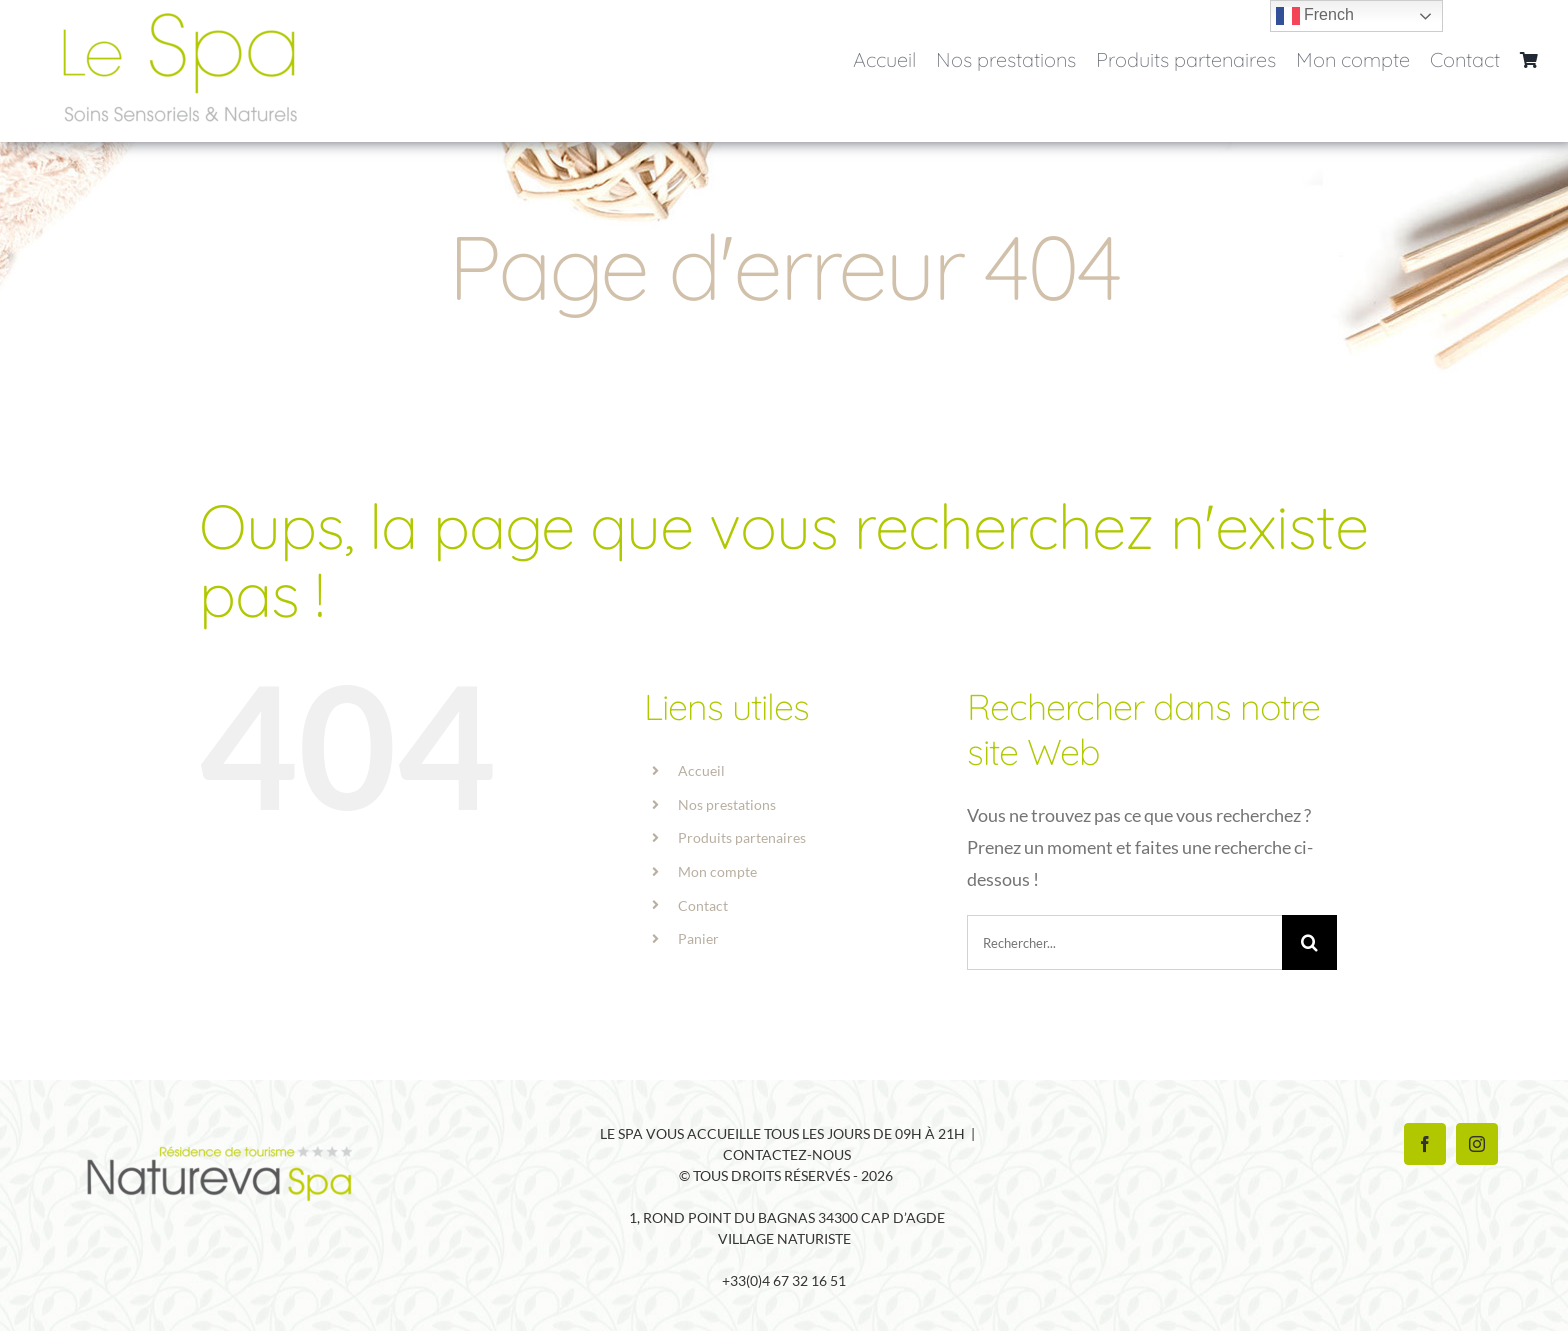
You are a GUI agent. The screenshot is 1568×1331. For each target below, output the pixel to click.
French (1315, 16)
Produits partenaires (742, 837)
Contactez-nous (787, 1154)
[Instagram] (1477, 1144)
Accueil (701, 770)
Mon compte (717, 871)
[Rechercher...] (1124, 942)
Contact (703, 905)
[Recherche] (1309, 942)
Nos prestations (727, 804)
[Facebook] (1425, 1144)
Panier (698, 938)
